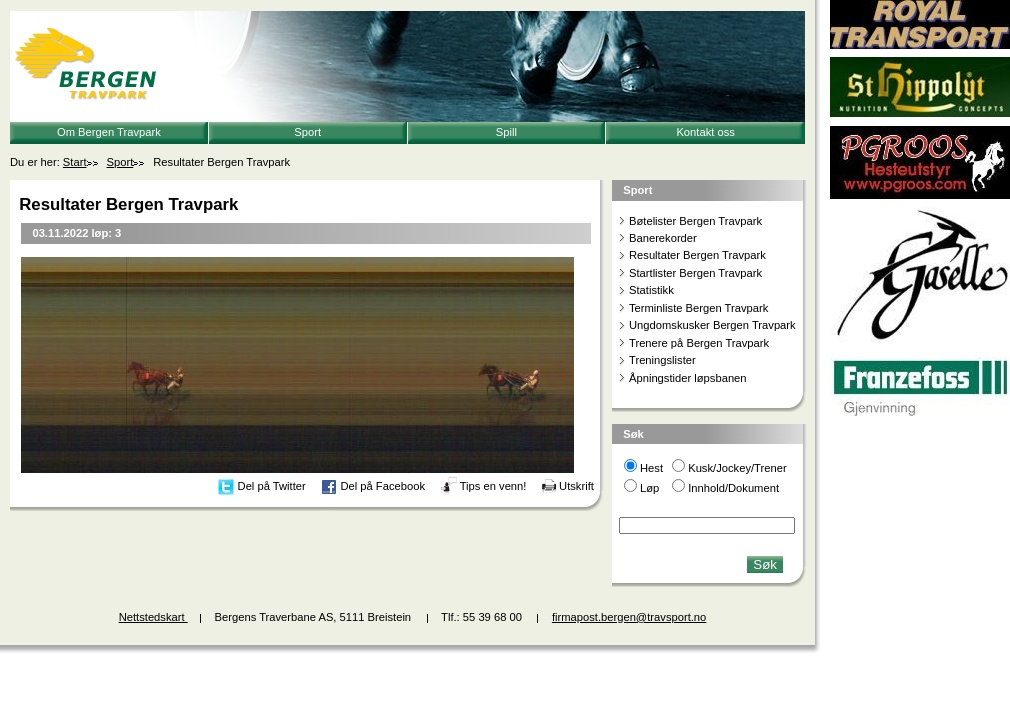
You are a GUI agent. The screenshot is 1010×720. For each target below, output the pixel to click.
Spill (506, 132)
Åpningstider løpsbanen (688, 378)
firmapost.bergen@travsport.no (629, 617)
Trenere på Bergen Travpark (699, 343)
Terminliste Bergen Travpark (698, 308)
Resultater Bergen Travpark (697, 255)
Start (75, 162)
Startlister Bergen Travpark (695, 273)
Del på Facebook (382, 486)
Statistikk (651, 290)
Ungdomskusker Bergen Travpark (712, 325)
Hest (651, 468)
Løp (649, 488)
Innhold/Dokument (733, 488)
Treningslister (662, 360)
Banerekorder (663, 238)
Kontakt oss (705, 132)
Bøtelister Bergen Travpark (695, 221)
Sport (307, 132)
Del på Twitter (272, 486)
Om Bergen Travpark (109, 132)
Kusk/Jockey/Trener (737, 468)
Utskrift (576, 486)
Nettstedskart (153, 617)
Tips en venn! (493, 486)
